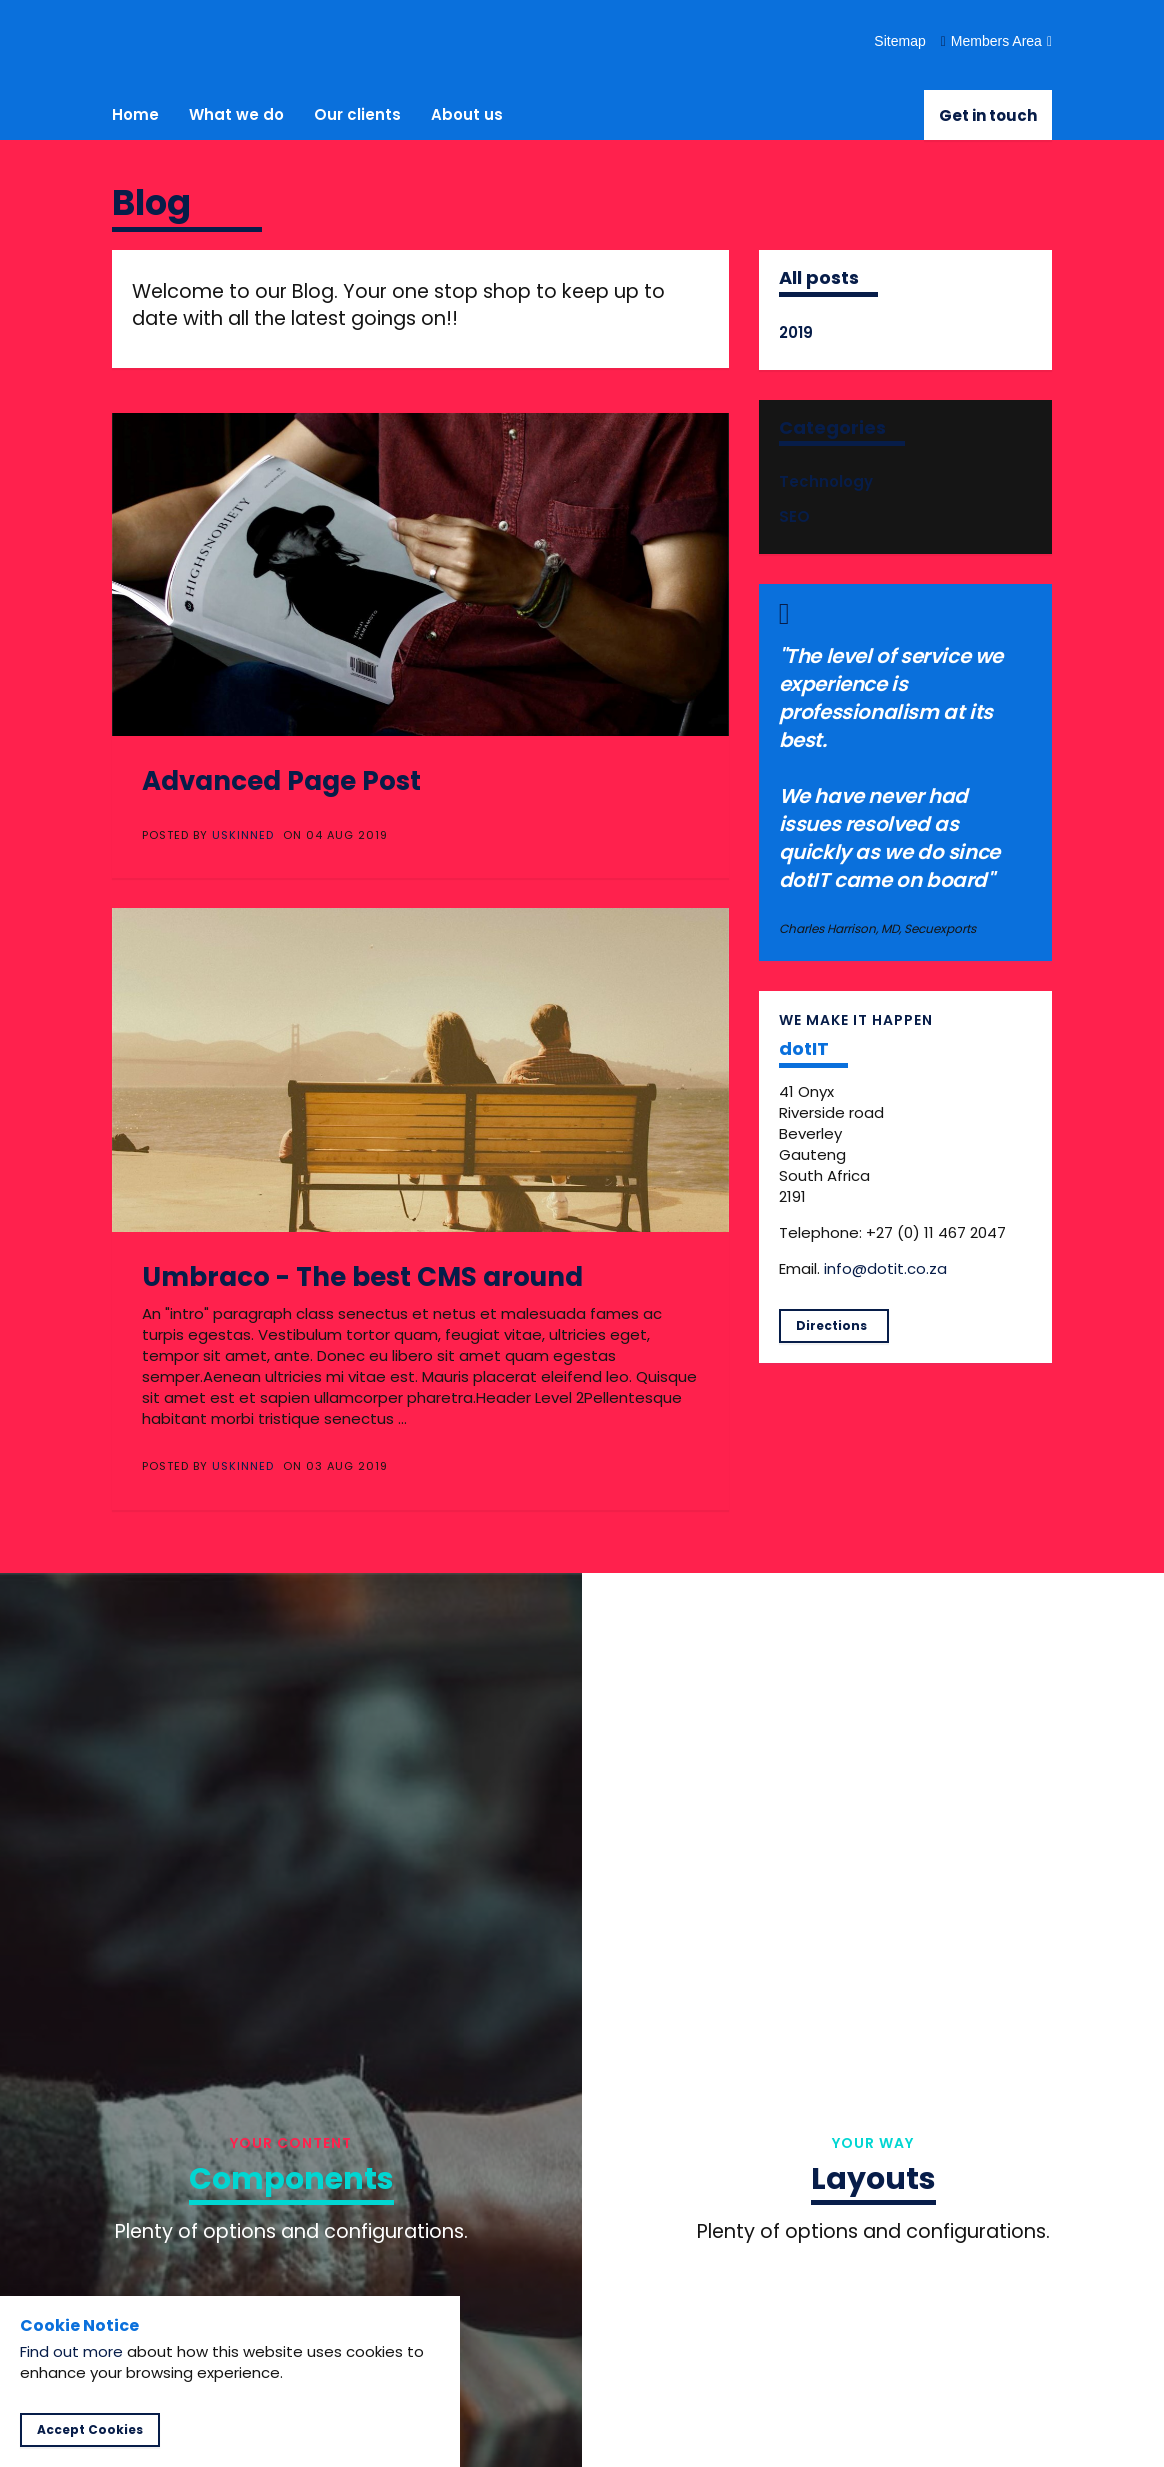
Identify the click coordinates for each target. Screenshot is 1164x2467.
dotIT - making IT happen (179, 40)
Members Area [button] (996, 41)
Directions (831, 1325)
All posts (819, 278)
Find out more (71, 2351)
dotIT (804, 1048)
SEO (794, 516)
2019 (796, 332)
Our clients (357, 114)
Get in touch (988, 115)
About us (467, 114)
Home (135, 114)
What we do (236, 114)
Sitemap (899, 41)
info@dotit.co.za (885, 1268)
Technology (826, 481)
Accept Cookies (90, 2429)
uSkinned (243, 835)
